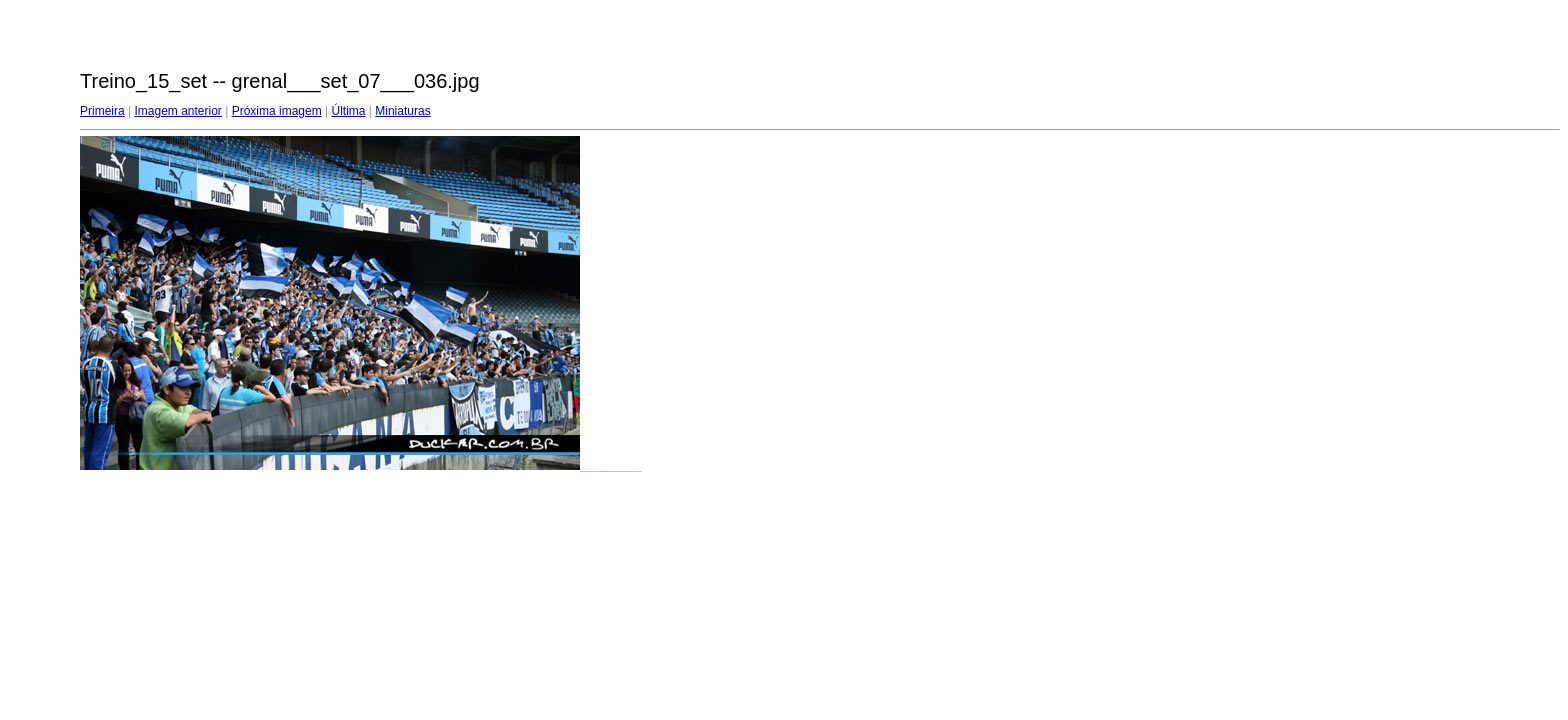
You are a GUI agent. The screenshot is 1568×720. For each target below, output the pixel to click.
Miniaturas (402, 111)
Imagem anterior (177, 111)
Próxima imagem (277, 111)
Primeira (102, 111)
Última (348, 111)
